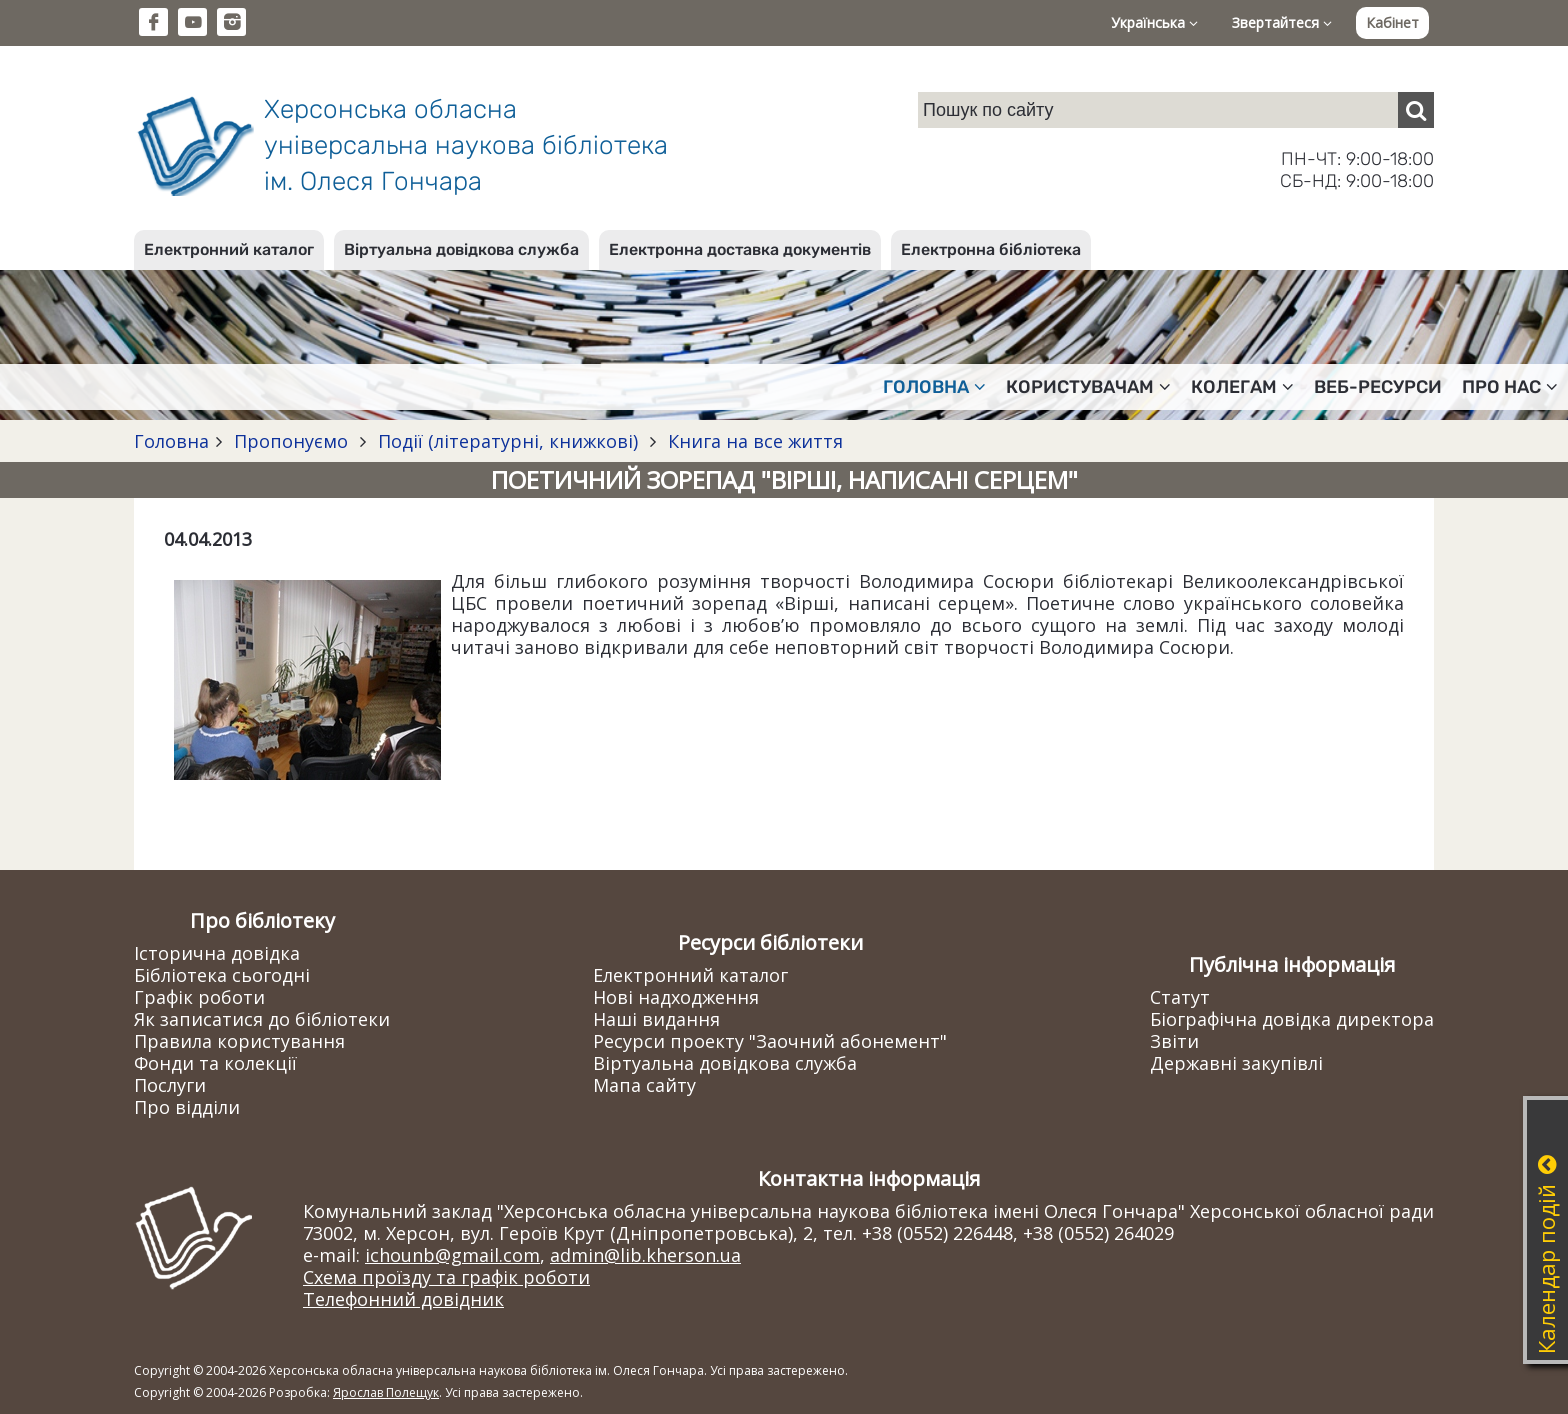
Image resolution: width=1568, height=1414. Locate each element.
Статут (1180, 997)
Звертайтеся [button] (1282, 22)
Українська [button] (1154, 22)
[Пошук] (1416, 110)
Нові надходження (676, 997)
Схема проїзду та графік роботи (446, 1277)
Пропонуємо (291, 441)
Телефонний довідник (403, 1299)
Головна (171, 441)
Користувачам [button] (1088, 387)
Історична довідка (217, 953)
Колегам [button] (1242, 387)
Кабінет (1392, 22)
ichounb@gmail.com (452, 1255)
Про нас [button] (1510, 387)
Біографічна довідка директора (1292, 1019)
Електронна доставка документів (740, 249)
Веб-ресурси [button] (1378, 387)
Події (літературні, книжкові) (508, 441)
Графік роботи (199, 997)
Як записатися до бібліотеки (262, 1019)
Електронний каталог (229, 249)
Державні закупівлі (1236, 1063)
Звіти (1174, 1041)
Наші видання (656, 1019)
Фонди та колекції (215, 1063)
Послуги (170, 1085)
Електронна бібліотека (991, 249)
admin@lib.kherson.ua (645, 1255)
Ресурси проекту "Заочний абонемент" (770, 1041)
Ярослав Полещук (386, 1392)
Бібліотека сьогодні (222, 975)
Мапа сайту (644, 1085)
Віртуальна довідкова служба (461, 249)
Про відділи (187, 1107)
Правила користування (239, 1041)
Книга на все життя (753, 441)
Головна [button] (934, 387)
